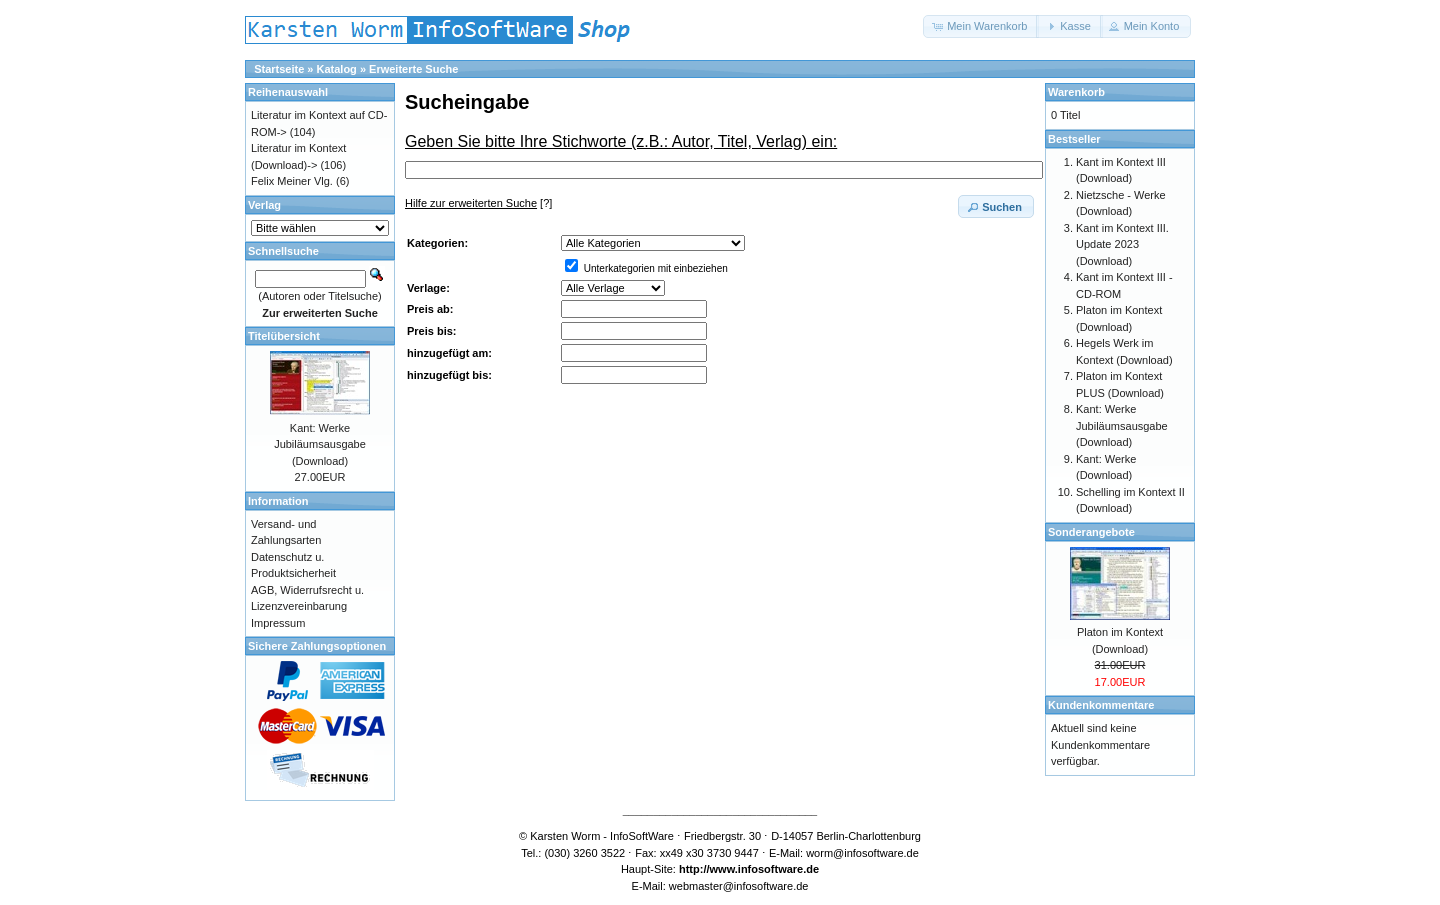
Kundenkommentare (1101, 705)
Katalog (337, 69)
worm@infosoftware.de (862, 853)
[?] (478, 203)
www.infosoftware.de (765, 869)
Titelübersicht (284, 336)
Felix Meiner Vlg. (292, 181)
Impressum (278, 623)
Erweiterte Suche (413, 69)
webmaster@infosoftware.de (739, 886)
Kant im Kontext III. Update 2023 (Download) (1122, 244)
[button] (981, 26)
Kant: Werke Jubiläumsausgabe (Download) (320, 444)
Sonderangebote (1091, 532)
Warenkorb (1076, 92)
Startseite (279, 69)
